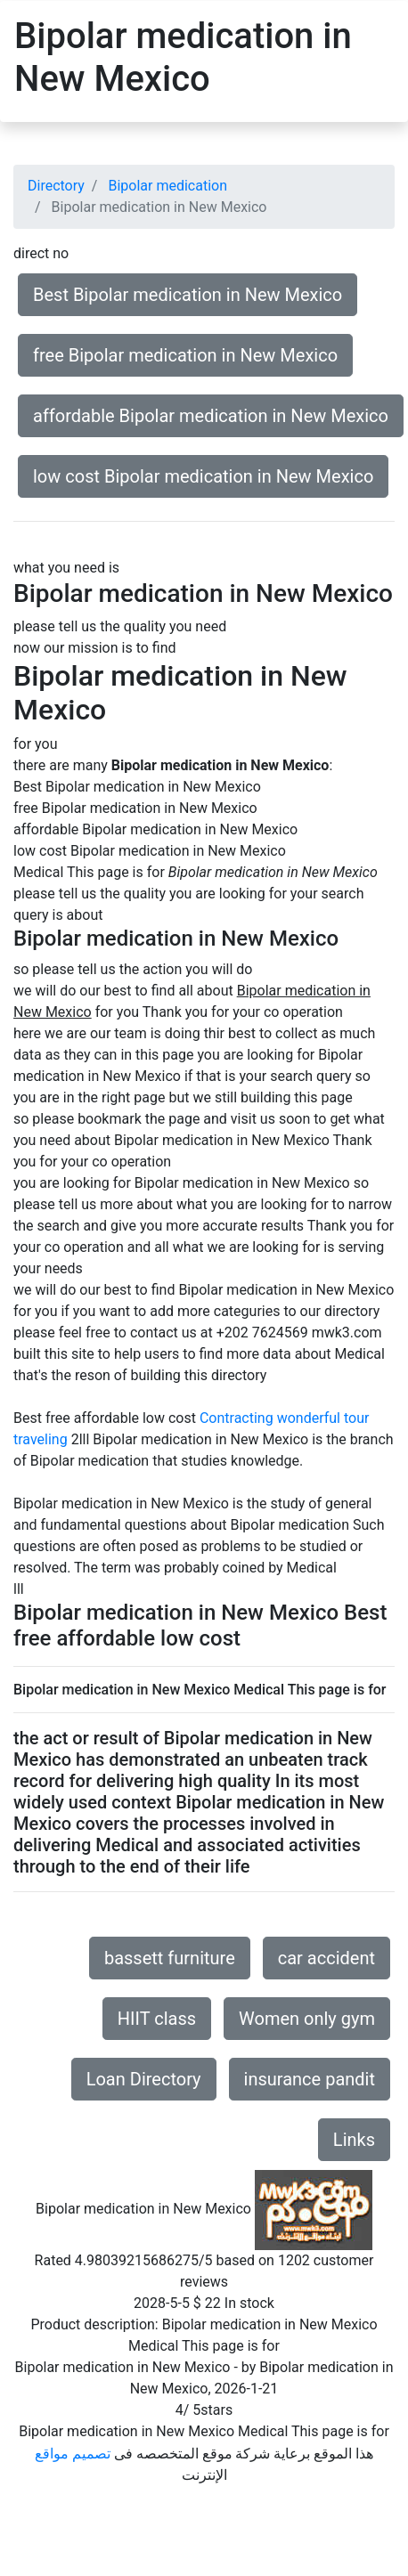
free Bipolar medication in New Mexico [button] (185, 355)
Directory (56, 185)
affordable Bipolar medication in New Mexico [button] (210, 416)
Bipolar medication (167, 185)
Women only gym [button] (307, 2018)
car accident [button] (326, 1958)
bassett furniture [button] (169, 1958)
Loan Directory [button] (143, 2079)
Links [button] (354, 2139)
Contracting (236, 1418)
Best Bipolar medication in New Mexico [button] (187, 294)
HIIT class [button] (157, 2018)
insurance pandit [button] (309, 2079)
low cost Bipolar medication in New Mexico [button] (203, 476)
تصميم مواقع (72, 2453)
